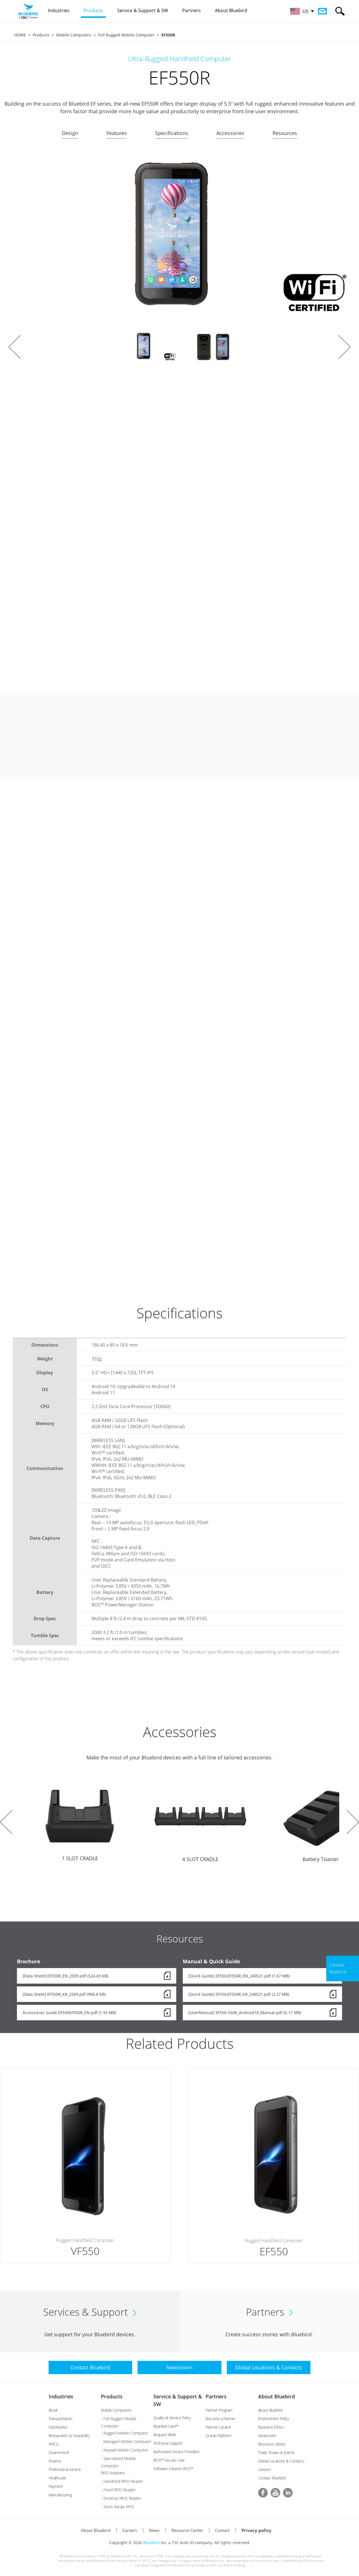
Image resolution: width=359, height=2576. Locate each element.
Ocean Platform (218, 2435)
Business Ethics (271, 2427)
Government (59, 2452)
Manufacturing (60, 2495)
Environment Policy (273, 2418)
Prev (14, 347)
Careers (264, 2469)
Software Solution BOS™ (173, 2468)
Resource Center (187, 2530)
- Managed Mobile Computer (126, 2441)
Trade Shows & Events (276, 2452)
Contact (222, 2530)
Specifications (171, 133)
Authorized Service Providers (176, 2451)
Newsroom (267, 2435)
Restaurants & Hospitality (69, 2435)
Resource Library (271, 2444)
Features (116, 133)
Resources (285, 133)
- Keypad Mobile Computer (124, 2450)
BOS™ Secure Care (169, 2460)
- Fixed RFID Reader (118, 2489)
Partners (216, 2396)
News (154, 2530)
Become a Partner (220, 2418)
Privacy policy (256, 2530)
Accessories (230, 133)
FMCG (54, 2444)
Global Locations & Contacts (281, 2461)
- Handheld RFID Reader (122, 2481)
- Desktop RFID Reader (121, 2498)
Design (70, 133)
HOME (20, 35)
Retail (53, 2410)
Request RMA (164, 2434)
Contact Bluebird (272, 2478)
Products (41, 35)
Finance (55, 2461)
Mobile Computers (73, 35)
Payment (56, 2486)
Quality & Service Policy (172, 2417)
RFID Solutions (113, 2472)
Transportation (60, 2418)
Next (344, 347)
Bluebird (151, 2542)
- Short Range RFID (117, 2506)
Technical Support (168, 2443)
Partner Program (219, 2410)
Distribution (58, 2427)
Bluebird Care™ (165, 2426)
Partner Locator (218, 2427)
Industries (61, 2396)
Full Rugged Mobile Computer (126, 35)
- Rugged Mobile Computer (124, 2433)
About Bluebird (276, 2396)
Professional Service (65, 2469)
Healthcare (57, 2478)
